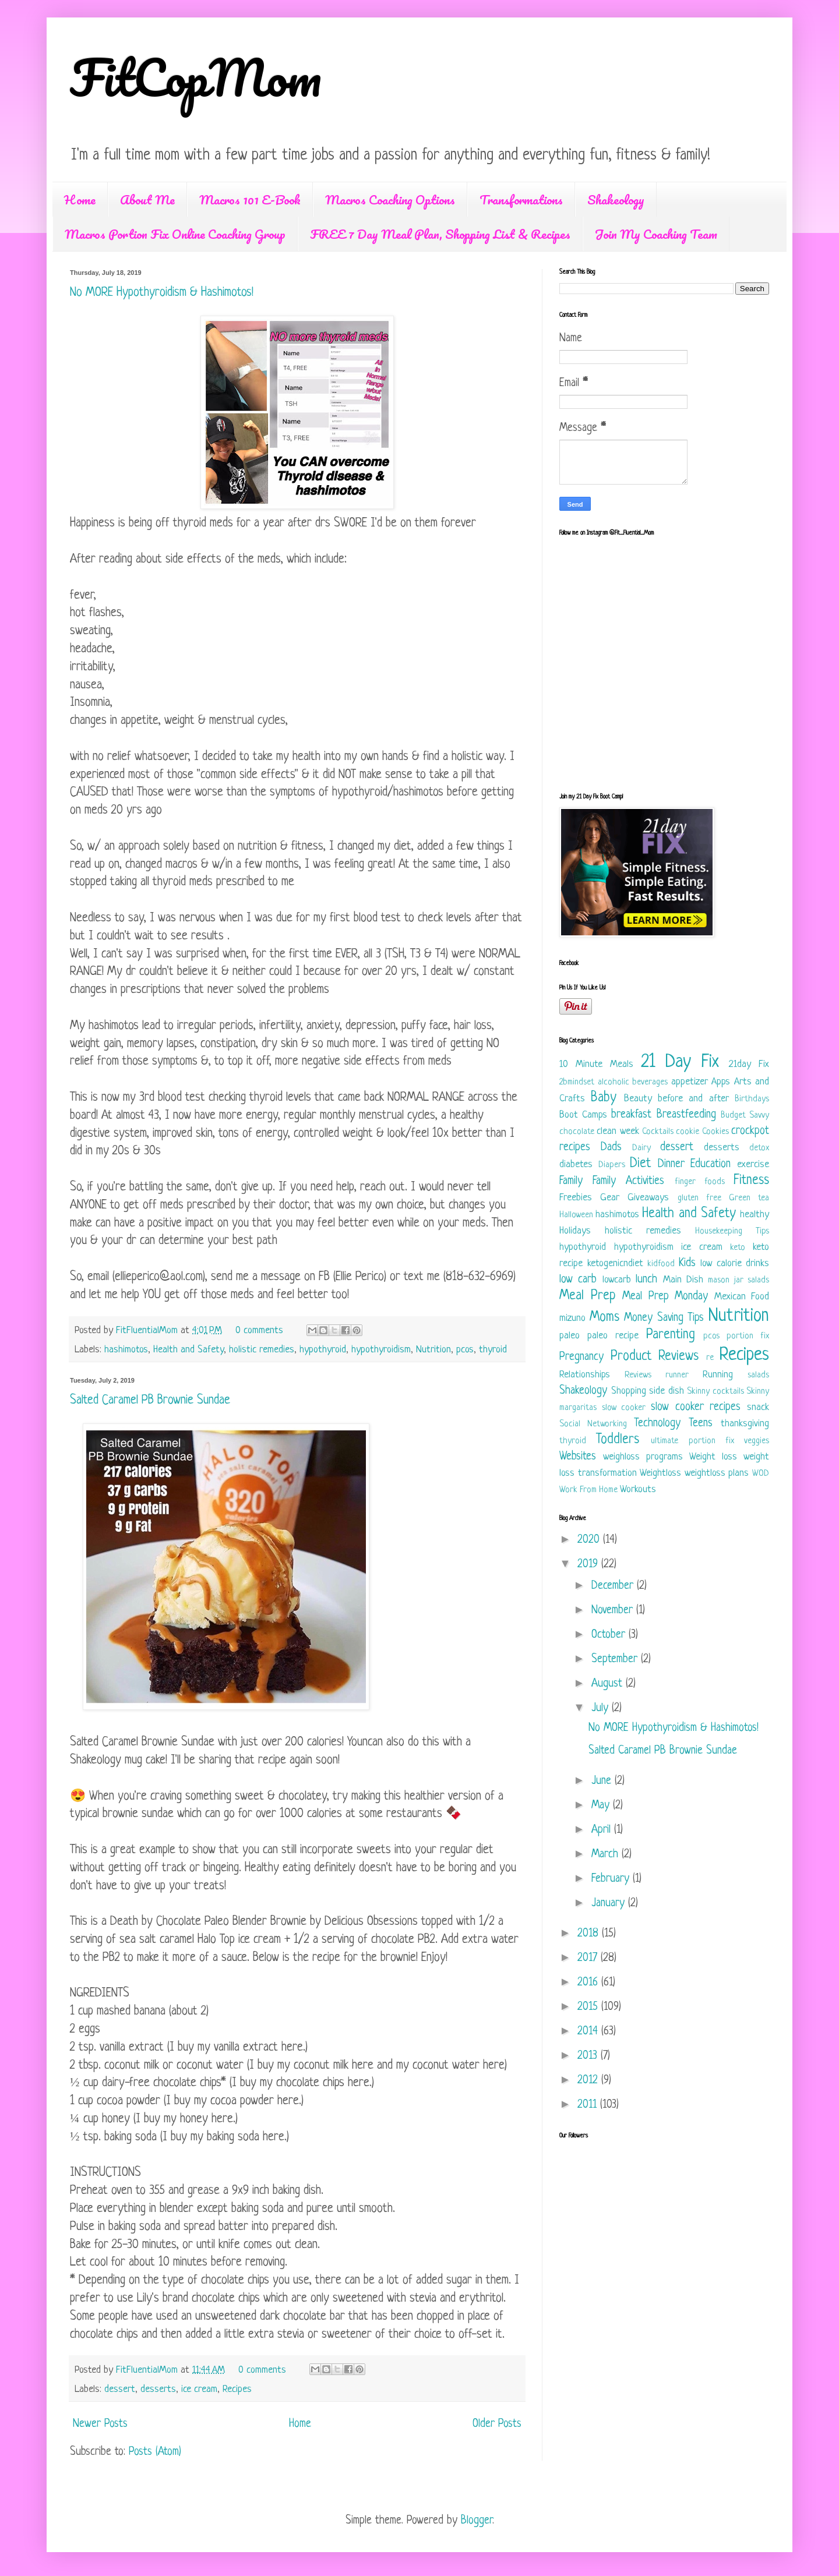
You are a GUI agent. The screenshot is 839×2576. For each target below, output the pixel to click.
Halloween (576, 1215)
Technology (657, 1424)
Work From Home (588, 1490)
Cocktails (658, 1132)
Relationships (584, 1374)
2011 (588, 2105)
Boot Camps (583, 1115)
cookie (687, 1132)
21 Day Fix (680, 1062)
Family (571, 1181)
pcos (465, 1349)
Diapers (611, 1165)
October (610, 1635)
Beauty (638, 1098)
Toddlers (617, 1440)
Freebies (575, 1197)
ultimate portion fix (692, 1441)
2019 (589, 1565)
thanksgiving (745, 1423)
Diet (640, 1164)
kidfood (661, 1264)
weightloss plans (717, 1473)
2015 (589, 2007)
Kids (687, 1263)
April (602, 1830)
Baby (603, 1098)
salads (758, 1375)
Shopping (628, 1391)
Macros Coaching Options (390, 199)
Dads (611, 1148)
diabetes (576, 1164)
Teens (701, 1424)
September (616, 1659)
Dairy (641, 1148)
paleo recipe (613, 1335)
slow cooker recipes (696, 1407)
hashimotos (126, 1349)
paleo (569, 1335)
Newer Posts (100, 2424)
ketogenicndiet (615, 1263)
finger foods (700, 1182)
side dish (666, 1391)
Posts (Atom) (155, 2452)
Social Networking (593, 1424)
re (710, 1358)
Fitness (751, 1181)
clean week (618, 1131)
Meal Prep (587, 1296)
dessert (119, 2389)
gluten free (699, 1198)
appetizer (689, 1081)
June (603, 1781)
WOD (760, 1474)
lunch (646, 1280)
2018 (589, 1934)
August (608, 1684)
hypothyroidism (381, 1349)
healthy (754, 1214)
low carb (578, 1280)
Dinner (671, 1164)
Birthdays (752, 1099)
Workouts (638, 1489)
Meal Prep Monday (665, 1297)
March (606, 1855)
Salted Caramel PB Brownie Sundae (150, 1400)
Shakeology (615, 199)
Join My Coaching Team (656, 234)
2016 (589, 1983)
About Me (147, 199)
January (609, 1903)
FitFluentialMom (148, 1330)
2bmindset (576, 1082)
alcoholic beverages (633, 1082)
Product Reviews (655, 1356)
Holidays (575, 1230)
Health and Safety (188, 1349)
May (602, 1806)
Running (718, 1374)
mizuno (572, 1318)
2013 (589, 2056)
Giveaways (648, 1197)
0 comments (259, 1330)
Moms (604, 1317)
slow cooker (624, 1408)
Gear (609, 1197)
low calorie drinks (734, 1263)
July (601, 1708)
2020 (590, 1540)
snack (758, 1407)
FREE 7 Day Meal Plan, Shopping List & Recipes (440, 234)
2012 (589, 2081)
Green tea (749, 1198)
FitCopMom (196, 77)
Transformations (521, 199)
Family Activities (628, 1181)
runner (677, 1375)
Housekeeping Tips (732, 1231)
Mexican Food (742, 1296)
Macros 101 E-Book (250, 199)
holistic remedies (261, 1349)
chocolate (576, 1132)
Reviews (638, 1375)
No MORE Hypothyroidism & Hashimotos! (161, 292)
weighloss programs (643, 1456)
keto (737, 1248)
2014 (589, 2032)
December (614, 1586)
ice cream (199, 2389)
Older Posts (497, 2424)
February (612, 1879)
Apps (720, 1081)
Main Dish (683, 1279)
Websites (577, 1457)
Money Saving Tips (664, 1318)
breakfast (631, 1115)
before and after (693, 1098)
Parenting (670, 1335)
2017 (589, 1958)
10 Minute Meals (596, 1064)
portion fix (748, 1336)
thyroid (493, 1349)
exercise (753, 1164)
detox (759, 1148)
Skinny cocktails (715, 1392)
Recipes (237, 2389)
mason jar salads (738, 1280)
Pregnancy (581, 1357)
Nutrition (433, 1349)
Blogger (476, 2521)
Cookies (715, 1132)
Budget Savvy (745, 1116)
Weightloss (660, 1473)
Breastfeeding (686, 1115)
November (613, 1611)
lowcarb (616, 1279)
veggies (756, 1441)
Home (80, 199)
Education (710, 1164)
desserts (158, 2389)
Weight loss (713, 1456)
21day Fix (749, 1064)
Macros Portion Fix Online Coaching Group (175, 234)
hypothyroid (322, 1349)
